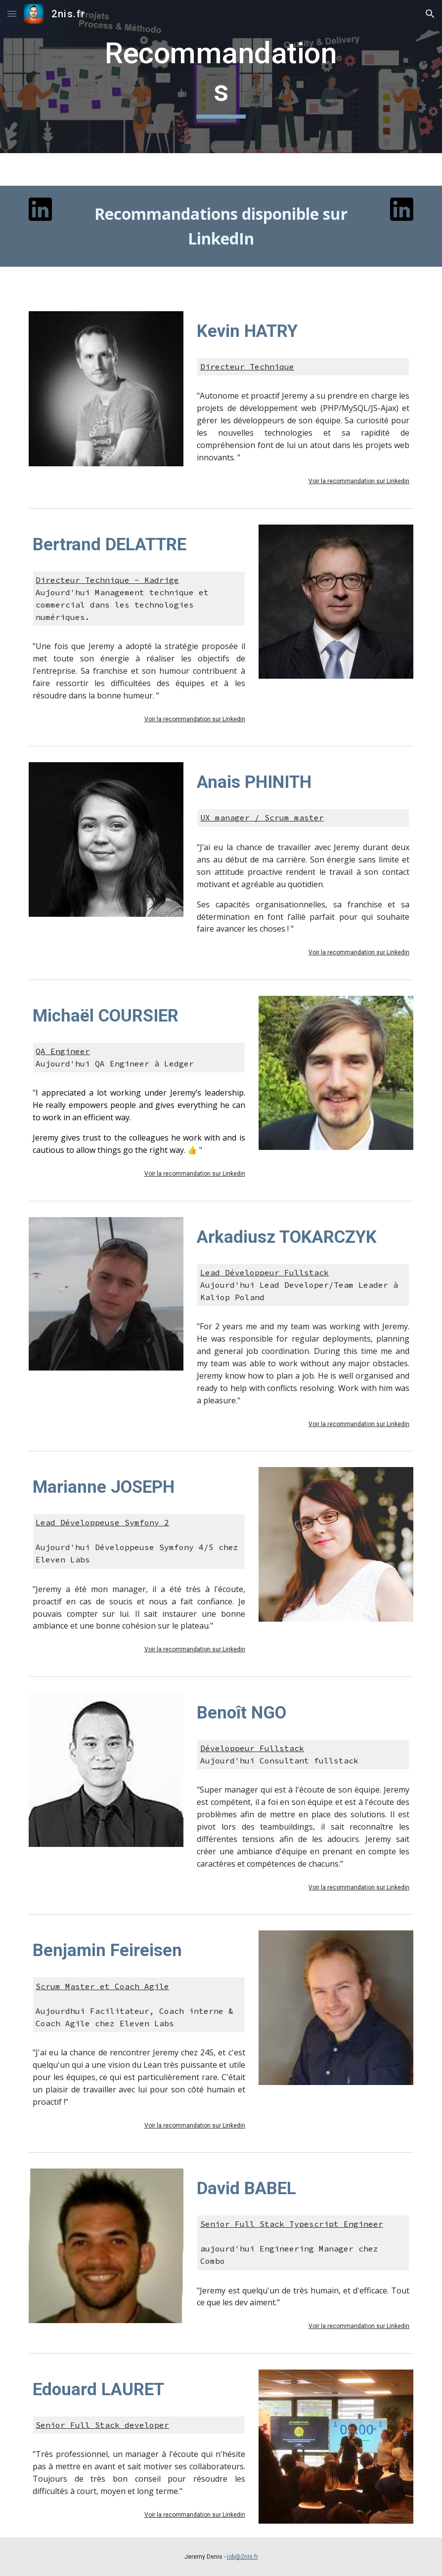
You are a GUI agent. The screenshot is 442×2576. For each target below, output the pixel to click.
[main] (221, 76)
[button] (12, 13)
